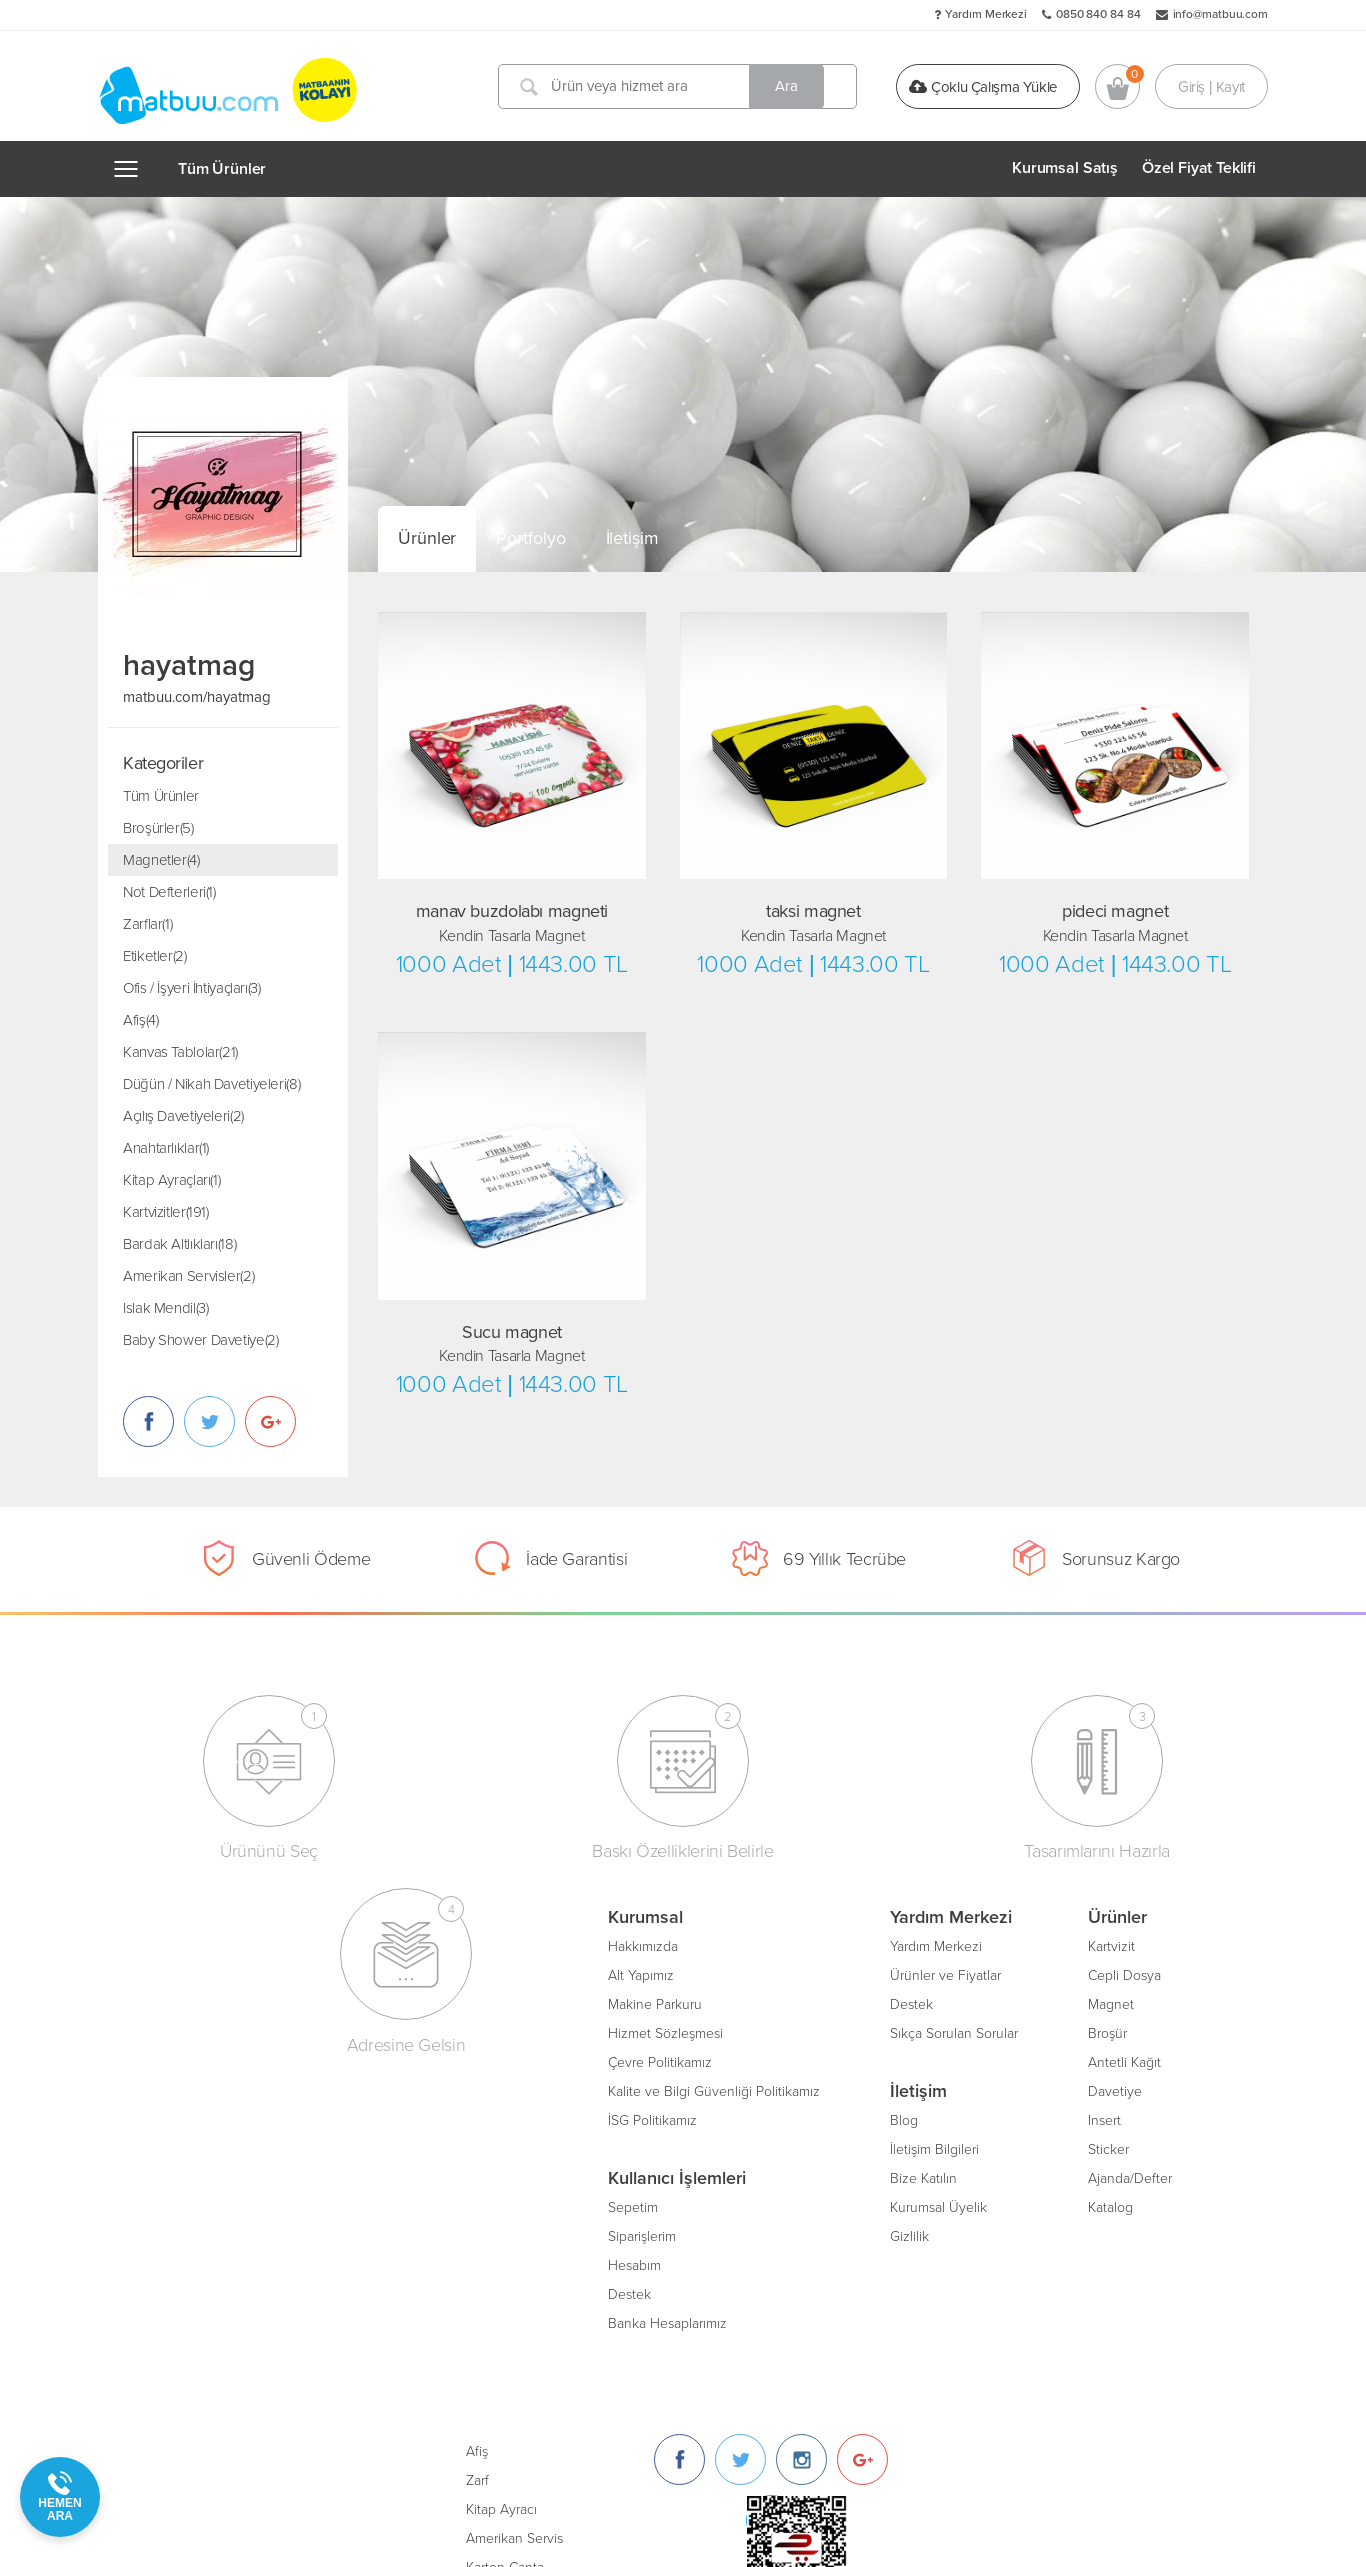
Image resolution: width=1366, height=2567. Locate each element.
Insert (645, 2117)
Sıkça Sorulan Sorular (495, 2030)
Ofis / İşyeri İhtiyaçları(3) (192, 988)
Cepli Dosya (665, 1972)
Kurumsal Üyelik (479, 2204)
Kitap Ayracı (818, 2001)
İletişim (632, 538)
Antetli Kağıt (665, 2059)
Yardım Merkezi (986, 14)
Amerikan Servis (831, 2030)
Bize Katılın (464, 2175)
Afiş (794, 1943)
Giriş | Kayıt (1211, 86)
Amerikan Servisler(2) (188, 1276)
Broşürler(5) (158, 828)
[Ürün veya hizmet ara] (681, 86)
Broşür (648, 2030)
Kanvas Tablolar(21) (180, 1052)
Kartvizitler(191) (166, 1212)
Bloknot (806, 2117)
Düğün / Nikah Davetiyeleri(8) (211, 1084)
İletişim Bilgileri (475, 2146)
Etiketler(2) (155, 956)
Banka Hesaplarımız (208, 2320)
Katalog (651, 2204)
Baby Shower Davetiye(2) (200, 1340)
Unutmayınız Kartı (836, 2146)
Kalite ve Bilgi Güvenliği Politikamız (255, 2088)
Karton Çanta (822, 2059)
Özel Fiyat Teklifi (1199, 168)
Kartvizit (652, 1943)
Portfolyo (530, 538)
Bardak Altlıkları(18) (179, 1244)
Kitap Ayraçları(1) (171, 1180)
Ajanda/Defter (671, 2175)
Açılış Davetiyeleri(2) (183, 1116)
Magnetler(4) (161, 860)
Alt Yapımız (182, 1972)
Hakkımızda (184, 1943)
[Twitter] (1057, 1951)
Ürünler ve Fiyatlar (486, 1972)
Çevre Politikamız (201, 2059)
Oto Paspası (819, 2175)
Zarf (794, 1972)
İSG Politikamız (193, 2117)
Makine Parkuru (196, 2001)
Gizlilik (450, 2233)
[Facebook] (996, 1951)
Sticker (649, 2146)
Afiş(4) (140, 1020)
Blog (445, 2117)
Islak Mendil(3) (165, 1308)
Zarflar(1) (147, 924)
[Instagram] (1118, 1951)
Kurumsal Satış (1065, 168)
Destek (170, 2291)
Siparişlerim (183, 2233)
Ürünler (427, 538)
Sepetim (174, 2204)
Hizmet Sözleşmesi (206, 2030)
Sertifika (807, 2088)
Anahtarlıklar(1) (166, 1148)
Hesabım (175, 2262)
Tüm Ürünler (222, 169)
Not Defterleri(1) (169, 892)
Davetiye (656, 2088)
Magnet (652, 2001)
